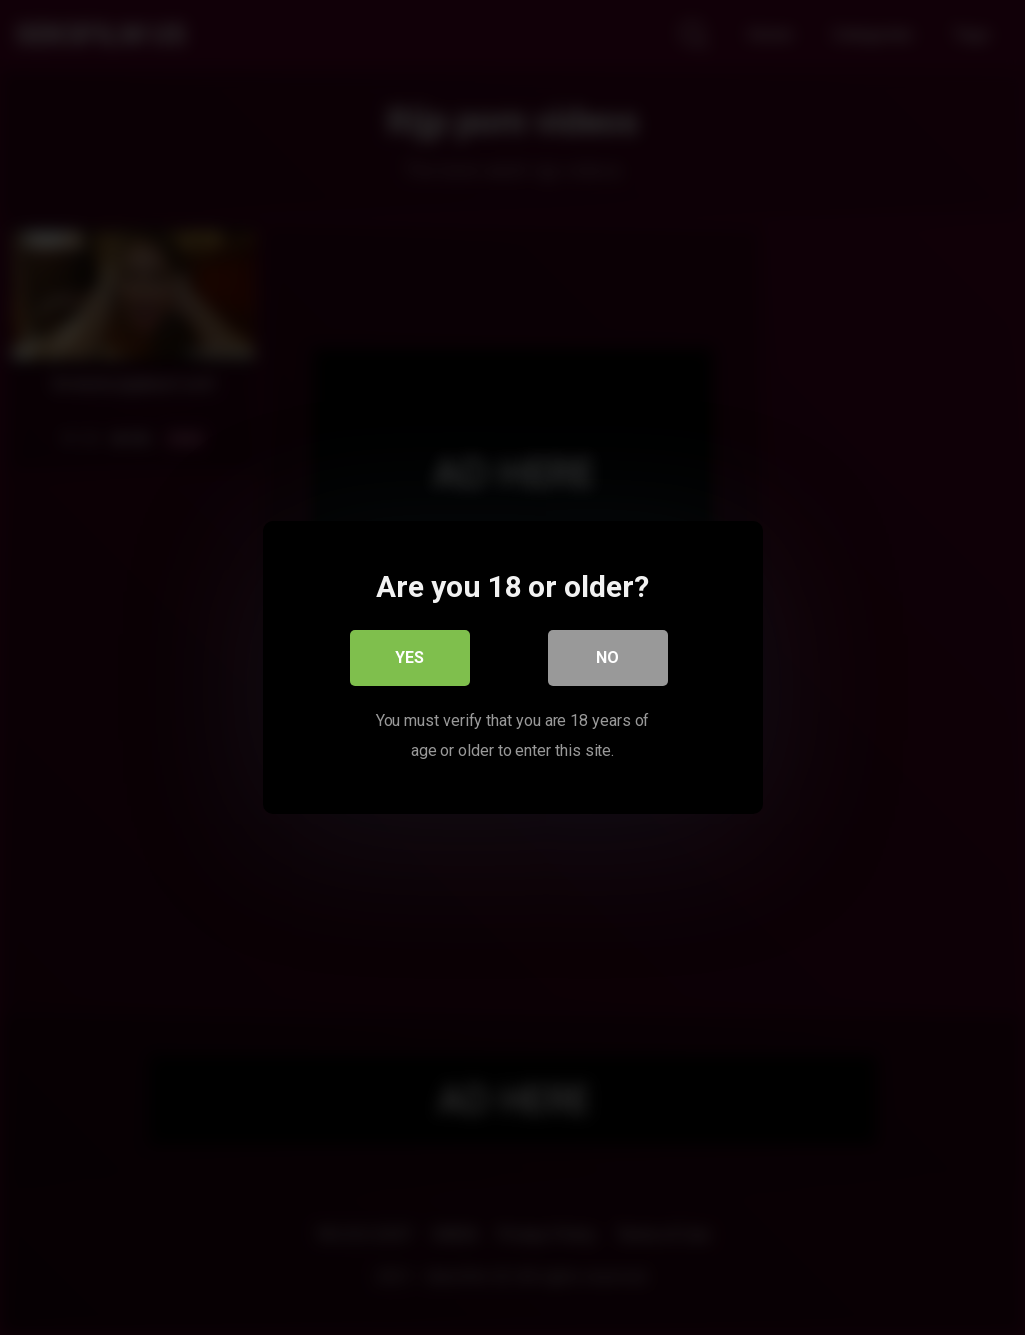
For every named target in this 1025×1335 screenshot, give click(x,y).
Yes (409, 657)
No (607, 657)
